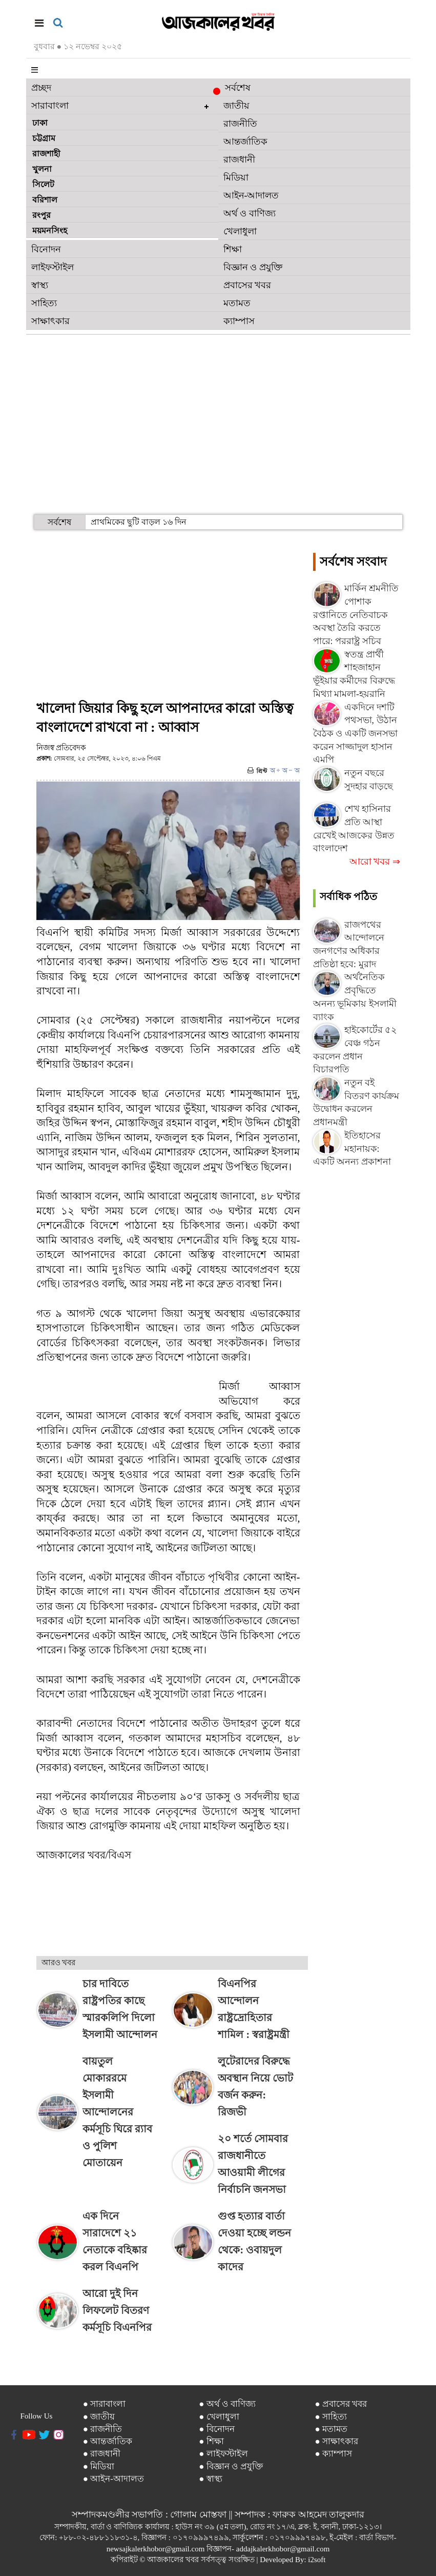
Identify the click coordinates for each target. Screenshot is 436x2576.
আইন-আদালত (251, 195)
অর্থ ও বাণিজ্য (249, 213)
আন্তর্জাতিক (245, 141)
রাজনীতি (240, 123)
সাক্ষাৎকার (50, 321)
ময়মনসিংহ (49, 230)
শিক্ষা (232, 249)
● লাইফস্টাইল (223, 2454)
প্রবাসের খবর (247, 285)
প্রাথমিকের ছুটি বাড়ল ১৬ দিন (138, 521)
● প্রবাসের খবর (341, 2404)
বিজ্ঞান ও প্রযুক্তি (252, 267)
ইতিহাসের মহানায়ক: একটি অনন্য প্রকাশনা (352, 1148)
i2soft (316, 2559)
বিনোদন (46, 249)
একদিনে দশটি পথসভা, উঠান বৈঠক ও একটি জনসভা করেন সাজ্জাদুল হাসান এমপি (355, 733)
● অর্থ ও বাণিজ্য (227, 2404)
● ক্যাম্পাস (333, 2454)
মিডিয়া (235, 177)
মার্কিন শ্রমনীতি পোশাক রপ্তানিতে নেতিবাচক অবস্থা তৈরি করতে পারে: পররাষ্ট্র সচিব (356, 614)
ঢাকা (40, 122)
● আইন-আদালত (113, 2479)
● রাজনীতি (102, 2429)
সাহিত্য (44, 303)
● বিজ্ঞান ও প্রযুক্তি (231, 2466)
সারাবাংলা (50, 106)
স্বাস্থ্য (39, 285)
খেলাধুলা (240, 231)
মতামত (237, 303)
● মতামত (331, 2429)
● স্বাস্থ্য (210, 2479)
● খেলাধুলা (219, 2417)
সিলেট (43, 184)
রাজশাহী (46, 153)
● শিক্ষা (211, 2441)
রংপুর (41, 215)
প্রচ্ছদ (41, 88)
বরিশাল (44, 199)
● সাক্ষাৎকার (337, 2441)
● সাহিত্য (331, 2417)
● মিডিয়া (99, 2466)
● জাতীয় (99, 2417)
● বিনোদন (217, 2429)
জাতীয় (236, 106)
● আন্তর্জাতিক (108, 2441)
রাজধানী (239, 159)
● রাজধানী (102, 2454)
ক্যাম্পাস (239, 321)
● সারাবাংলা (104, 2404)
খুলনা (42, 169)
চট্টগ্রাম (43, 138)
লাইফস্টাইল (52, 267)
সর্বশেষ (234, 89)
